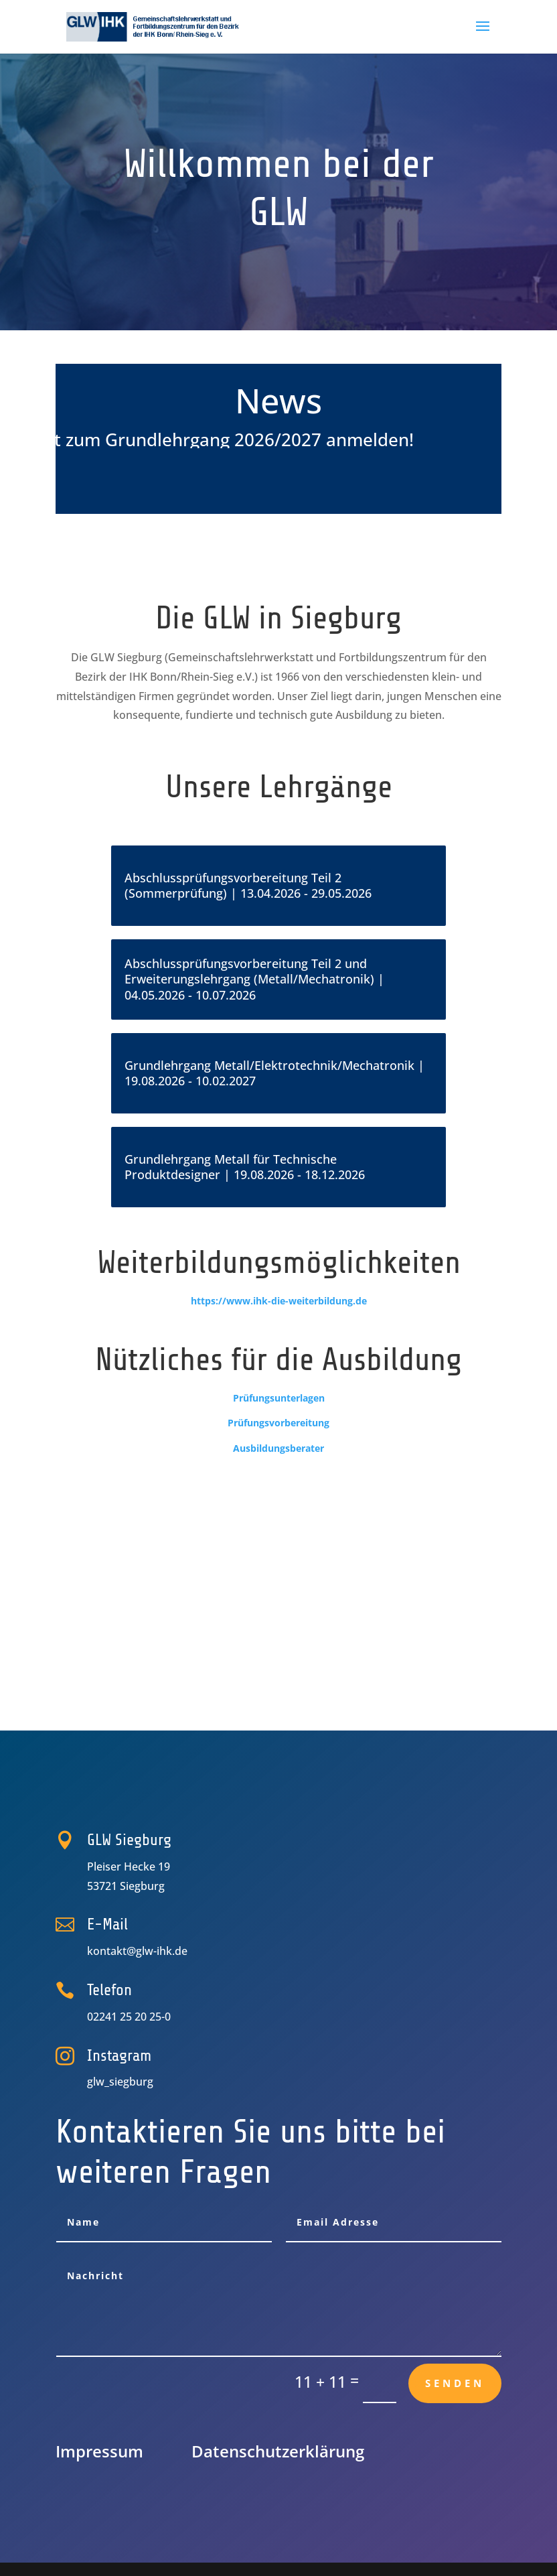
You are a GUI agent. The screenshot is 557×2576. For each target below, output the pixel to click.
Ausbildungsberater (278, 1448)
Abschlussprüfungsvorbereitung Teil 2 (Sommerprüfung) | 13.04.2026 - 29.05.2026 (248, 886)
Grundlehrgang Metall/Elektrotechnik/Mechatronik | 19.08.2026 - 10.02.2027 (274, 1073)
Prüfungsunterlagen (279, 1398)
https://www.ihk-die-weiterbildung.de (279, 1300)
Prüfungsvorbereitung (278, 1422)
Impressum (99, 2451)
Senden (455, 2383)
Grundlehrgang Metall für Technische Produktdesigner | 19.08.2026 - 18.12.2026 (245, 1167)
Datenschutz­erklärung (277, 2451)
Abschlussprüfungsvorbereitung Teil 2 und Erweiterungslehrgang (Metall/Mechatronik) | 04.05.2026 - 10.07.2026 (254, 980)
